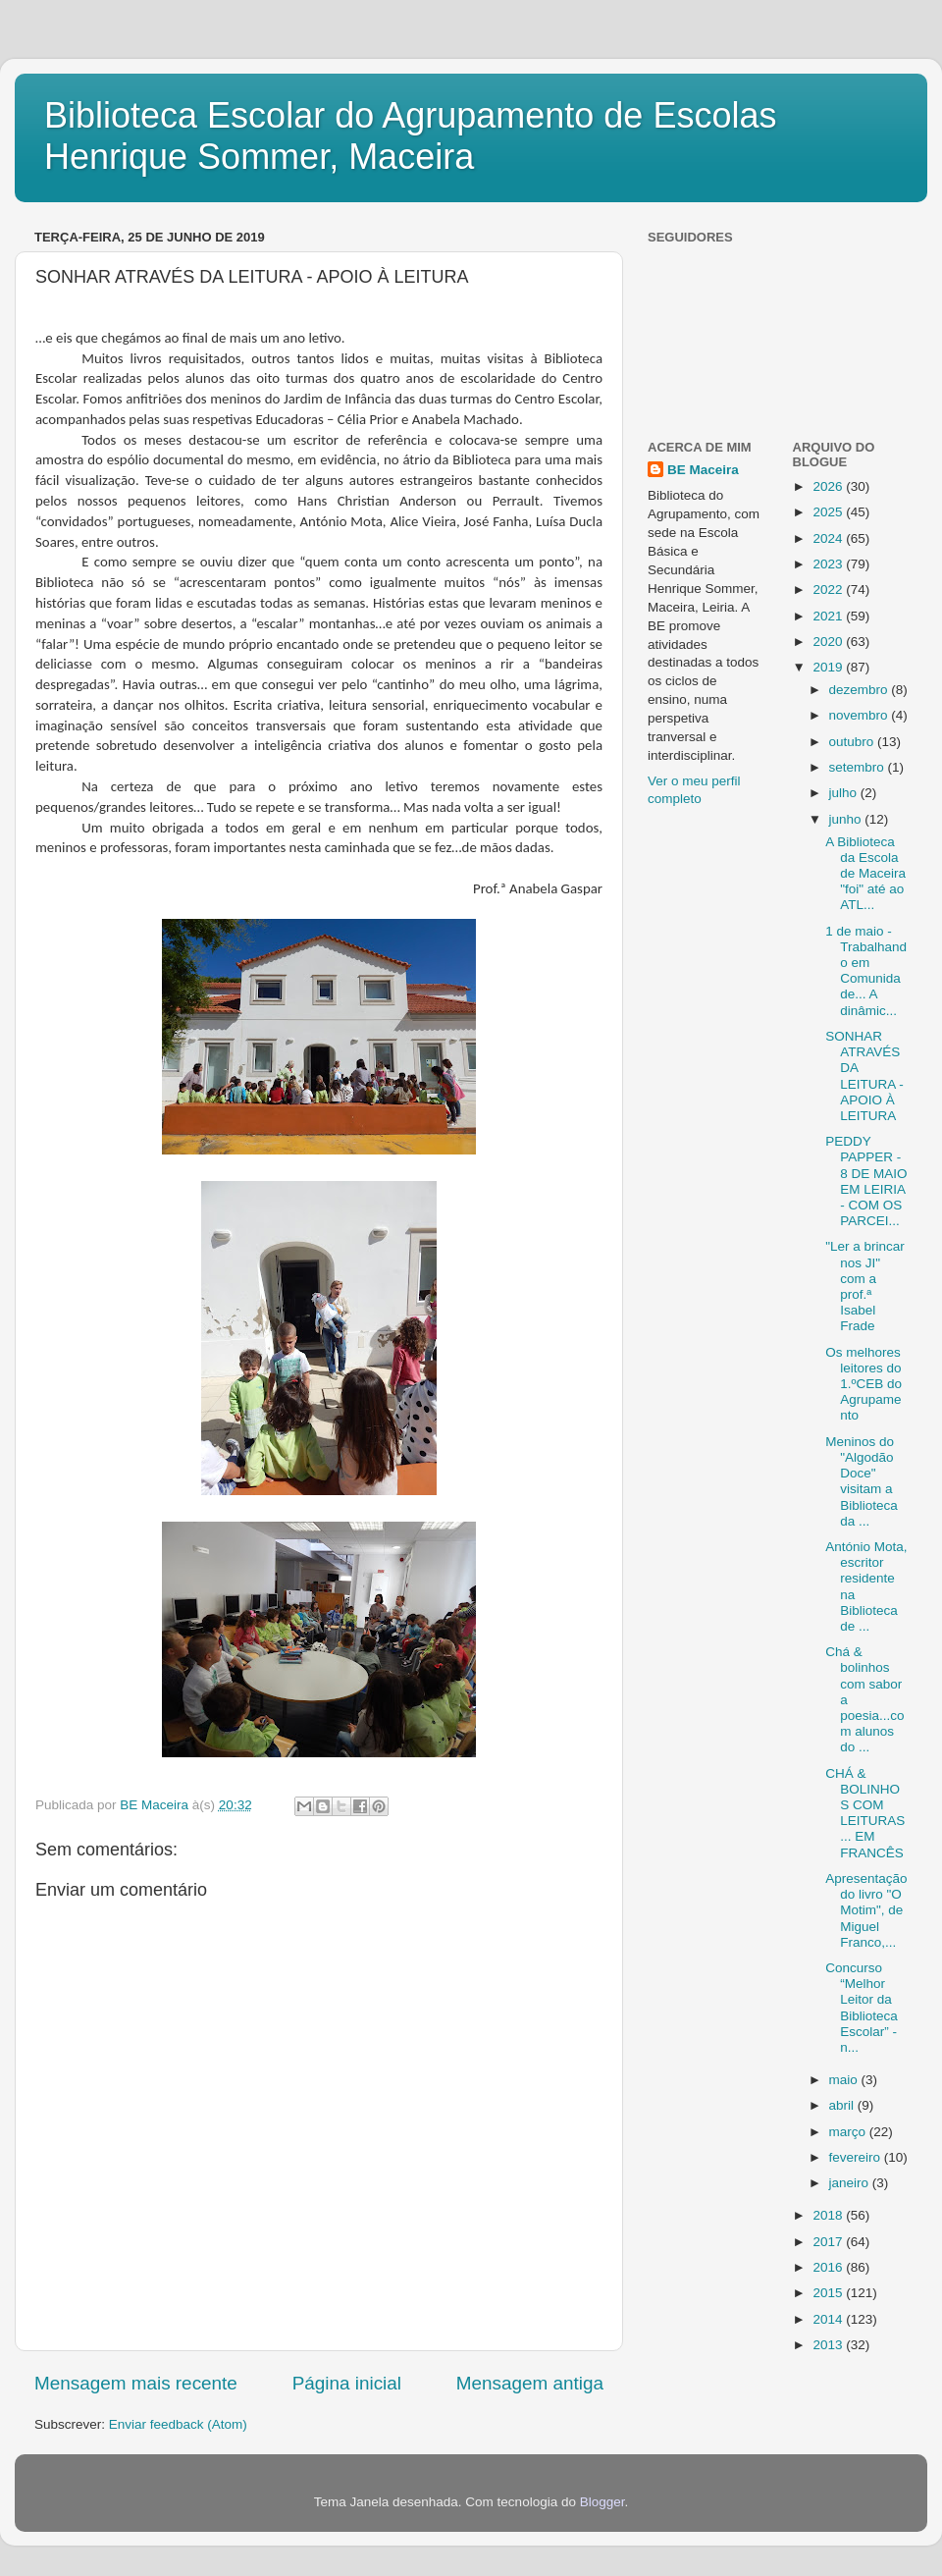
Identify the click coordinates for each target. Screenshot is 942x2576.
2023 (829, 564)
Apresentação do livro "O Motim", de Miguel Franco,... (866, 1910)
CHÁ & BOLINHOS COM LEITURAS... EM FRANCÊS (865, 1813)
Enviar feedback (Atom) (178, 2424)
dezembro (860, 689)
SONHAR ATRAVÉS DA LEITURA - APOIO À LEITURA (864, 1076)
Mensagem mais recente (135, 2383)
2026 (829, 486)
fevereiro (856, 2157)
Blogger (602, 2502)
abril (843, 2105)
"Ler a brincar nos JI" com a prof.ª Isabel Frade (865, 1286)
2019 (829, 667)
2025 (829, 512)
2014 (829, 2319)
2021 (829, 616)
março (849, 2131)
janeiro (850, 2182)
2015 (829, 2292)
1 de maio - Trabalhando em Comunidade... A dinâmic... (866, 971)
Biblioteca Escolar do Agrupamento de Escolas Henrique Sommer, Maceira (410, 136)
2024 (829, 538)
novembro (860, 715)
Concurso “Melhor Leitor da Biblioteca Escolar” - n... (861, 2007)
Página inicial (346, 2383)
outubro (853, 741)
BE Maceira (703, 469)
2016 (829, 2267)
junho (847, 819)
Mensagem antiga (529, 2383)
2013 (829, 2344)
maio (845, 2079)
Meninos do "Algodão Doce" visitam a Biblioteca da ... (861, 1481)
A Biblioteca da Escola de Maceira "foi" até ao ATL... (865, 873)
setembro (858, 767)
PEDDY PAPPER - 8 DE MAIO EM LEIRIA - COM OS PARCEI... (866, 1181)
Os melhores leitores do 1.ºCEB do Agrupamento (863, 1384)
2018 (829, 2215)
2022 (829, 589)
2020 (829, 641)
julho (845, 792)
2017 (829, 2241)
